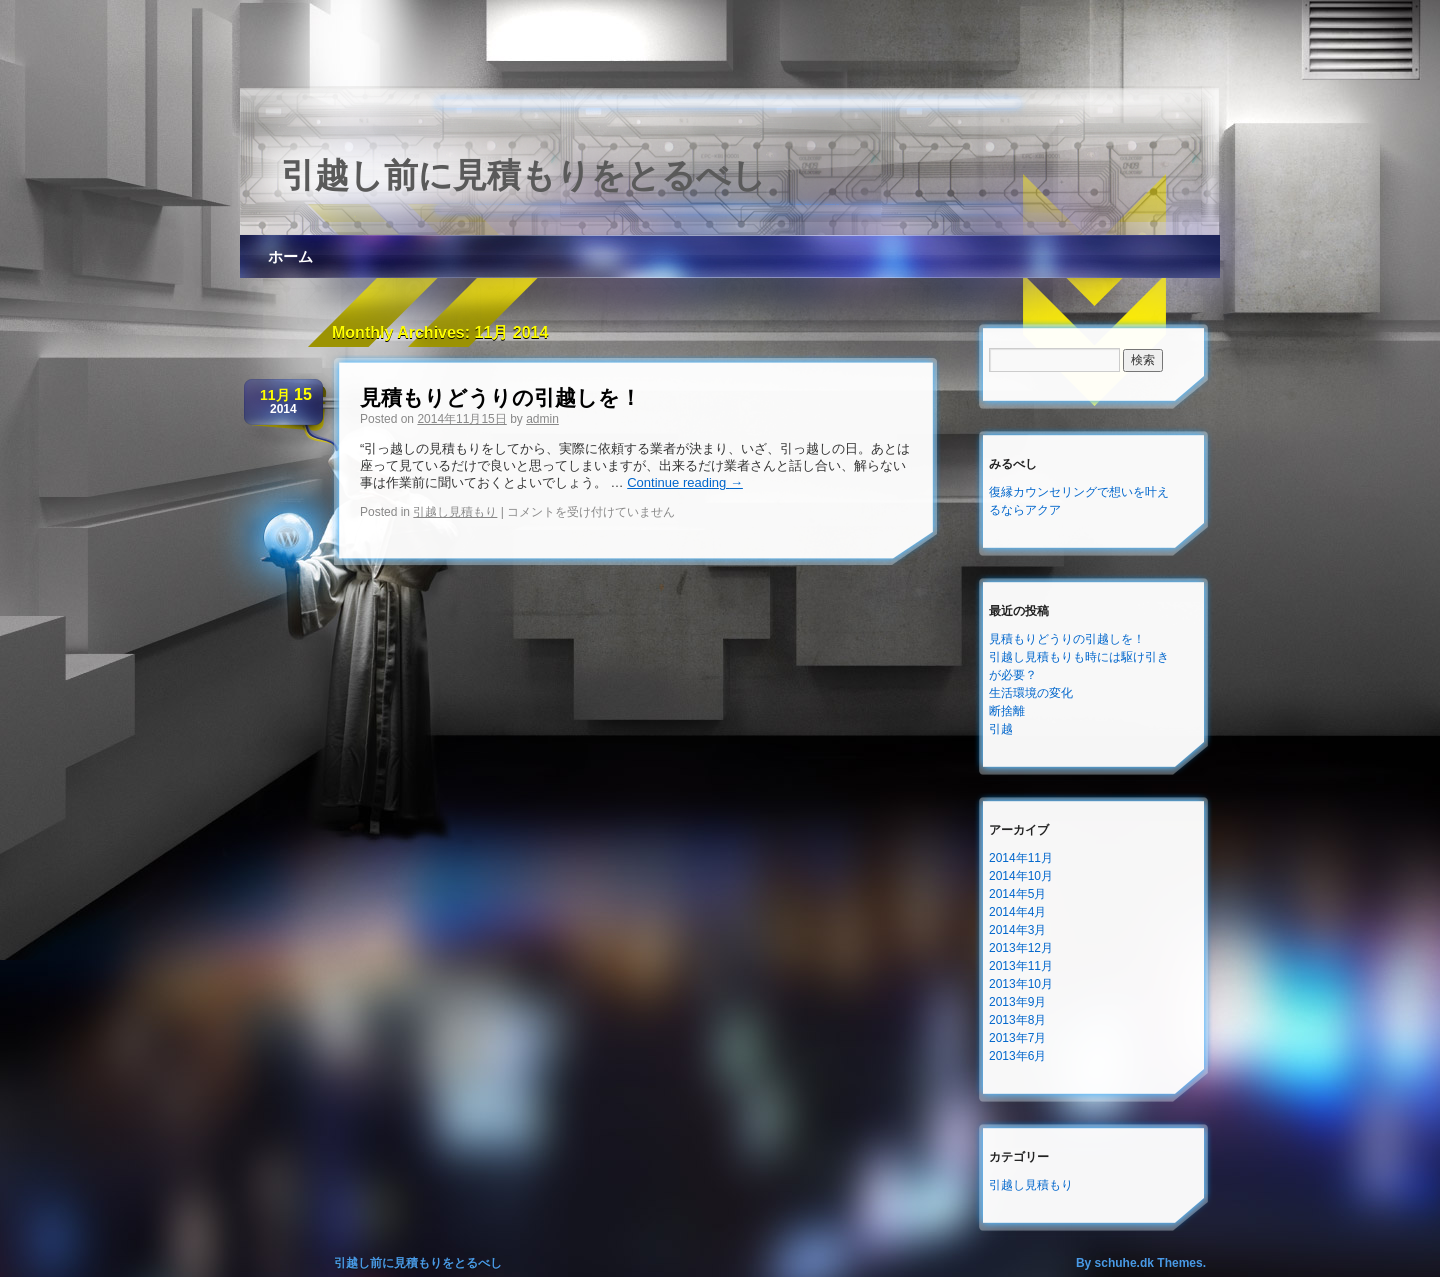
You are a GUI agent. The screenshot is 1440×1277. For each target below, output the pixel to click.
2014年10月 (1021, 876)
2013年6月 (1017, 1056)
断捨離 (1007, 711)
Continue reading (685, 482)
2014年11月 (1021, 858)
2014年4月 (1017, 912)
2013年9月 (1017, 1002)
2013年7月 (1017, 1038)
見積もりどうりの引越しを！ (500, 397)
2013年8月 (1017, 1020)
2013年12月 (1021, 948)
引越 (1001, 729)
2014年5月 (1017, 894)
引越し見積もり (455, 512)
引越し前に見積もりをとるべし (523, 175)
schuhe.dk (1124, 1263)
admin (542, 419)
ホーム (290, 257)
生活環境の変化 (1031, 693)
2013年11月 (1021, 966)
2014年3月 (1017, 930)
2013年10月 (1021, 984)
